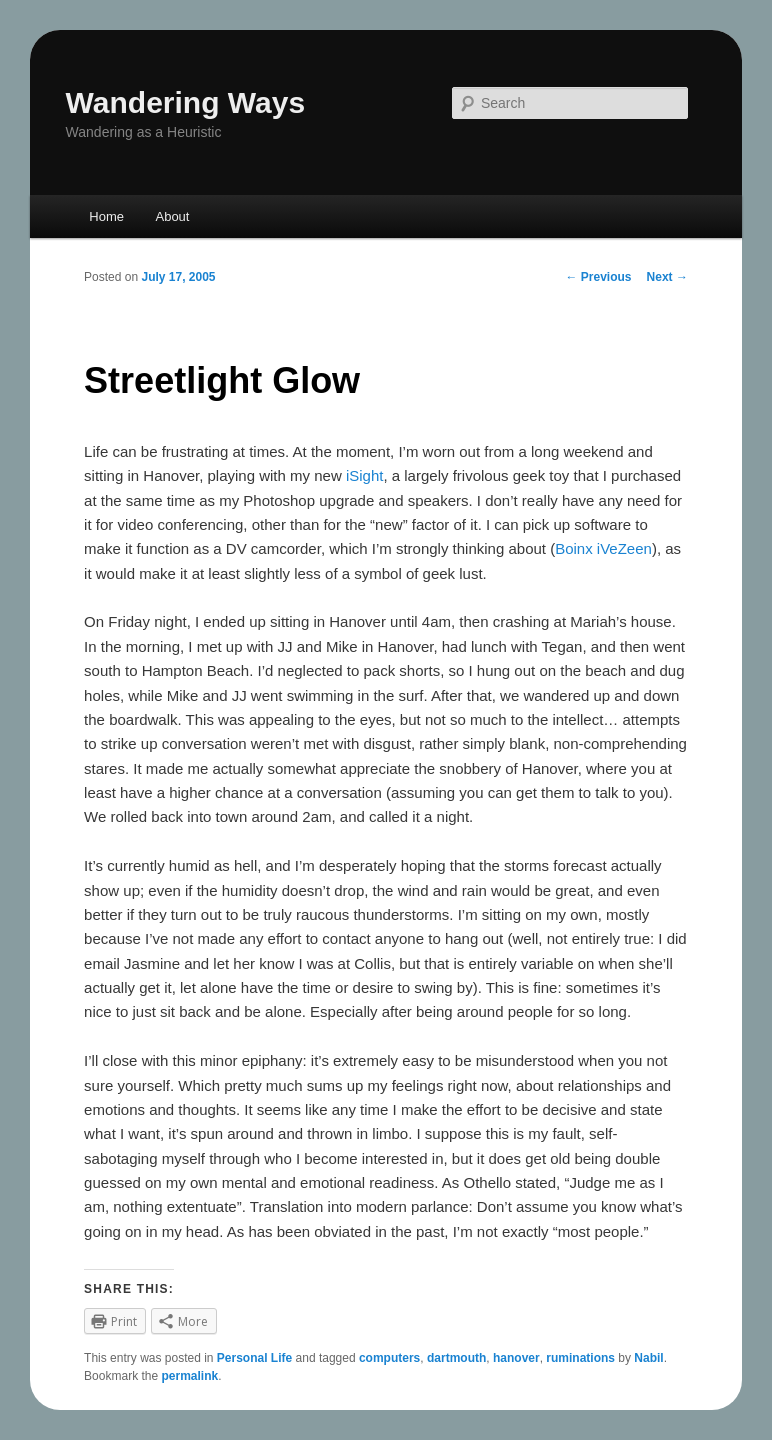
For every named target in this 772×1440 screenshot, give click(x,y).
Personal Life (254, 1358)
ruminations (580, 1358)
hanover (516, 1358)
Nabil (648, 1358)
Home (106, 216)
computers (389, 1358)
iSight (365, 475)
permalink (189, 1376)
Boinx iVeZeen (603, 548)
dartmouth (456, 1358)
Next (667, 277)
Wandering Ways (185, 102)
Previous (599, 277)
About (172, 216)
